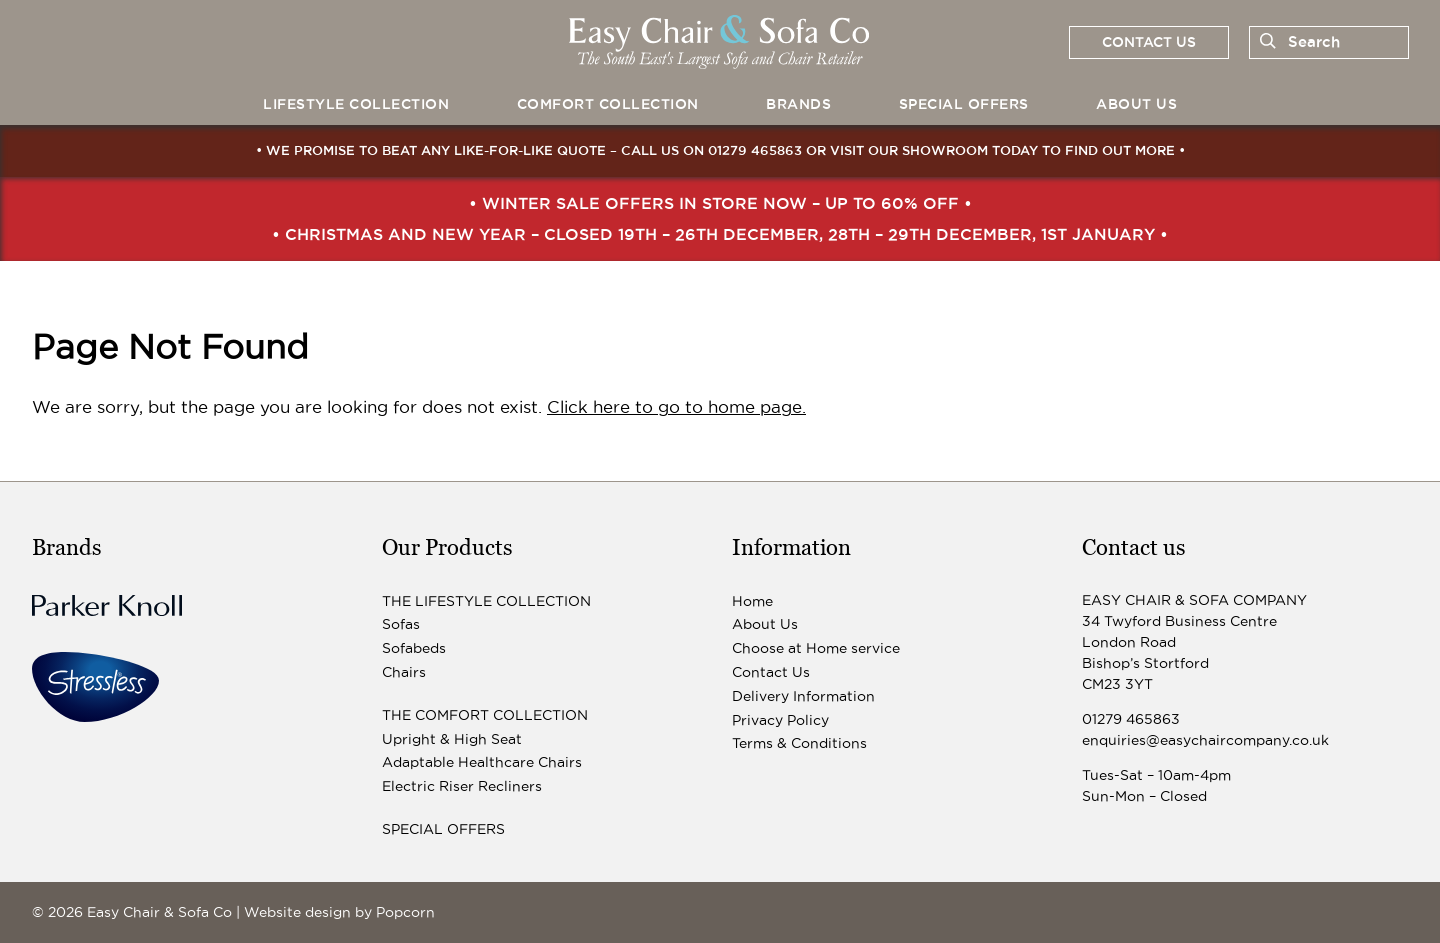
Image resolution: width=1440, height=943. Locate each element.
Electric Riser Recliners (462, 786)
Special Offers (964, 104)
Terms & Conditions (799, 743)
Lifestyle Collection (356, 104)
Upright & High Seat (452, 739)
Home (752, 601)
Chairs (404, 672)
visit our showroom (909, 150)
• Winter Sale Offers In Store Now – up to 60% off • (720, 203)
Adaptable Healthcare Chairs (482, 762)
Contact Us (771, 672)
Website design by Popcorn (339, 912)
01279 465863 (755, 150)
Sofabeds (414, 648)
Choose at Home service (816, 648)
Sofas (401, 624)
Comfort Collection (608, 104)
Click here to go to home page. (676, 407)
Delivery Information (803, 696)
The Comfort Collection (485, 715)
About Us (1136, 104)
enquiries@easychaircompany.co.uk (1205, 740)
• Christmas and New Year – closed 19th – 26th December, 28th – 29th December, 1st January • (720, 234)
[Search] (1264, 42)
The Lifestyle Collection (486, 601)
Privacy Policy (780, 720)
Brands (798, 104)
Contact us (1149, 42)
